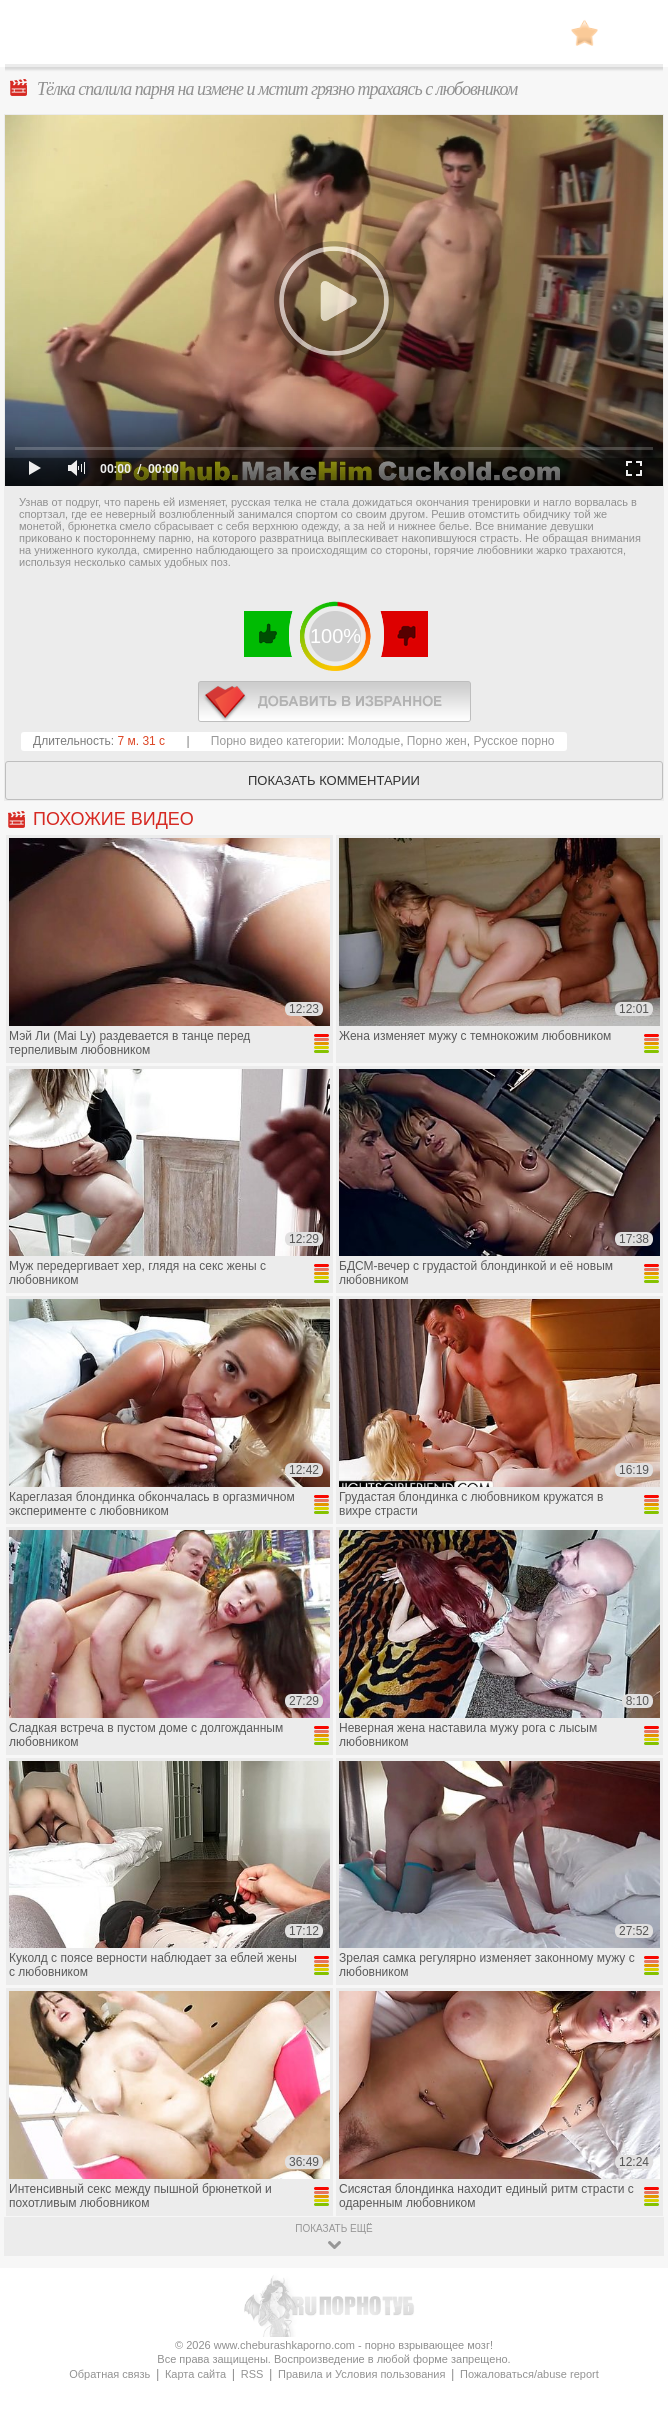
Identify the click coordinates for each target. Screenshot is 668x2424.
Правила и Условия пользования (361, 2374)
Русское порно (513, 741)
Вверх (629, 2271)
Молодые (374, 741)
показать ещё (333, 2228)
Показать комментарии (334, 780)
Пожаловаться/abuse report (529, 2374)
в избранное (334, 701)
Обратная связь (109, 2374)
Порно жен (437, 741)
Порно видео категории (276, 741)
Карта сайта (195, 2374)
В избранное (584, 32)
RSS (252, 2374)
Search (633, 33)
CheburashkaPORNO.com (334, 38)
